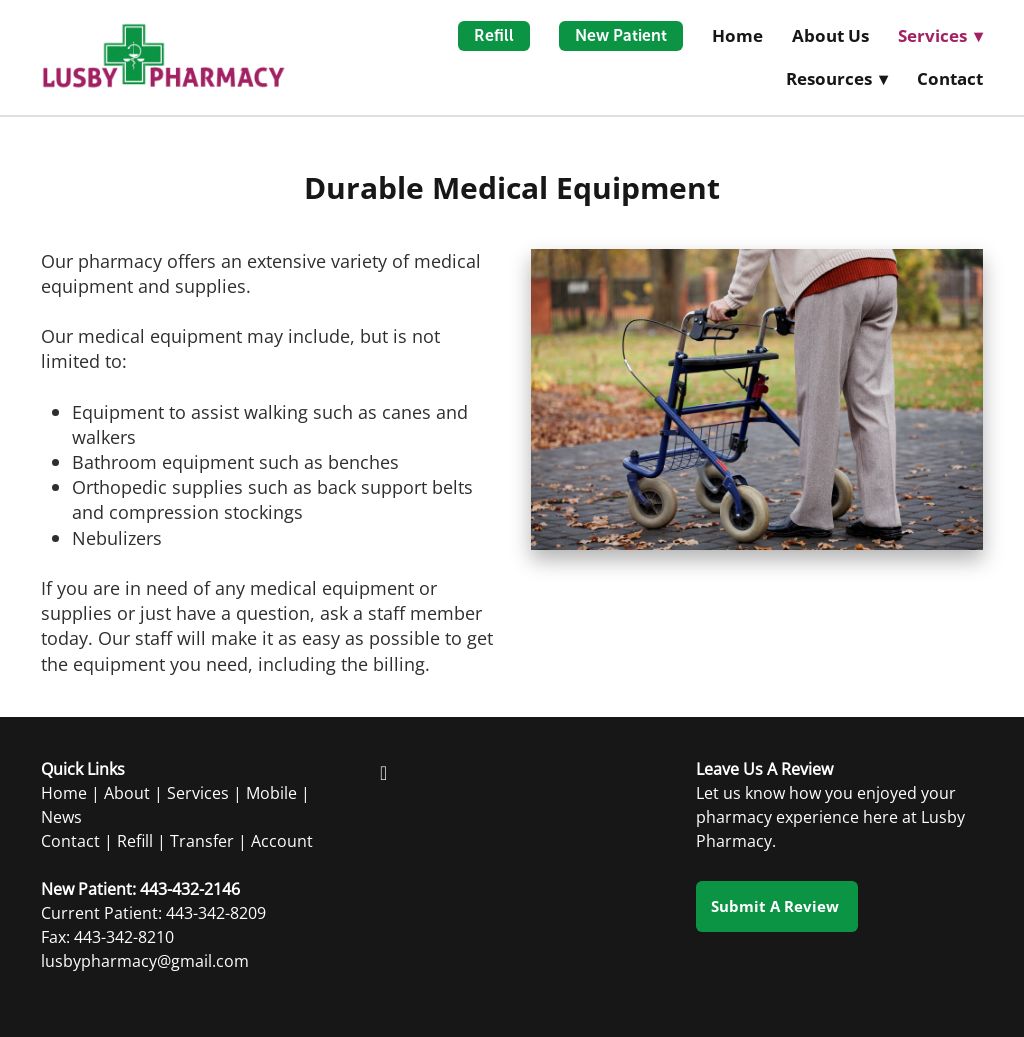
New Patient (621, 35)
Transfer (202, 841)
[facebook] (384, 772)
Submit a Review (777, 906)
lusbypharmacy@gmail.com (145, 961)
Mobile (271, 793)
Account (282, 841)
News (61, 817)
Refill (494, 35)
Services (198, 793)
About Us (830, 35)
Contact (950, 78)
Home (737, 35)
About (127, 793)
